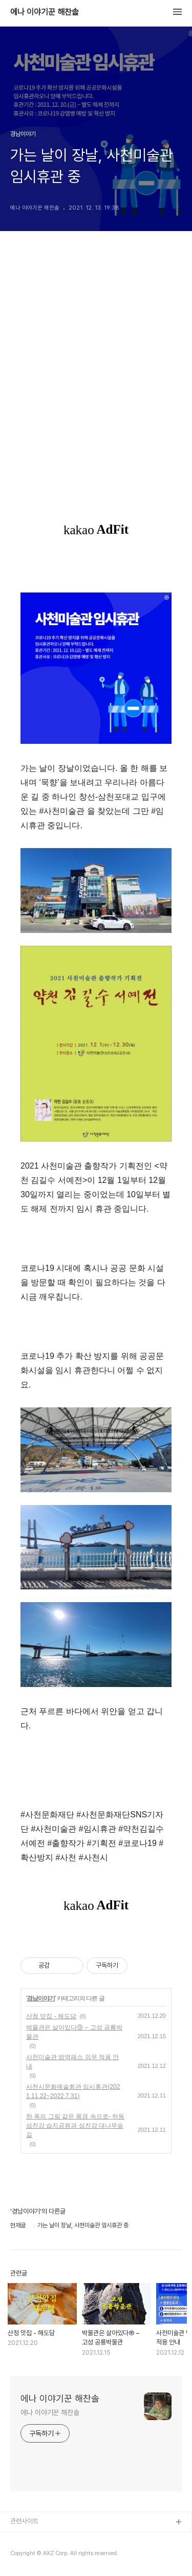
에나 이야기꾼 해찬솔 (44, 12)
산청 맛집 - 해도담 (51, 2016)
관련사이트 (24, 2521)
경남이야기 (41, 1998)
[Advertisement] (96, 383)
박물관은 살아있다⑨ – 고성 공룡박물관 (74, 2032)
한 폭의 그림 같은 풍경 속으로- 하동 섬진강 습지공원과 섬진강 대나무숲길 (75, 2125)
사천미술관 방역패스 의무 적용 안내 (72, 2062)
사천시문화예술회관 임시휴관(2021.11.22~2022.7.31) (73, 2091)
